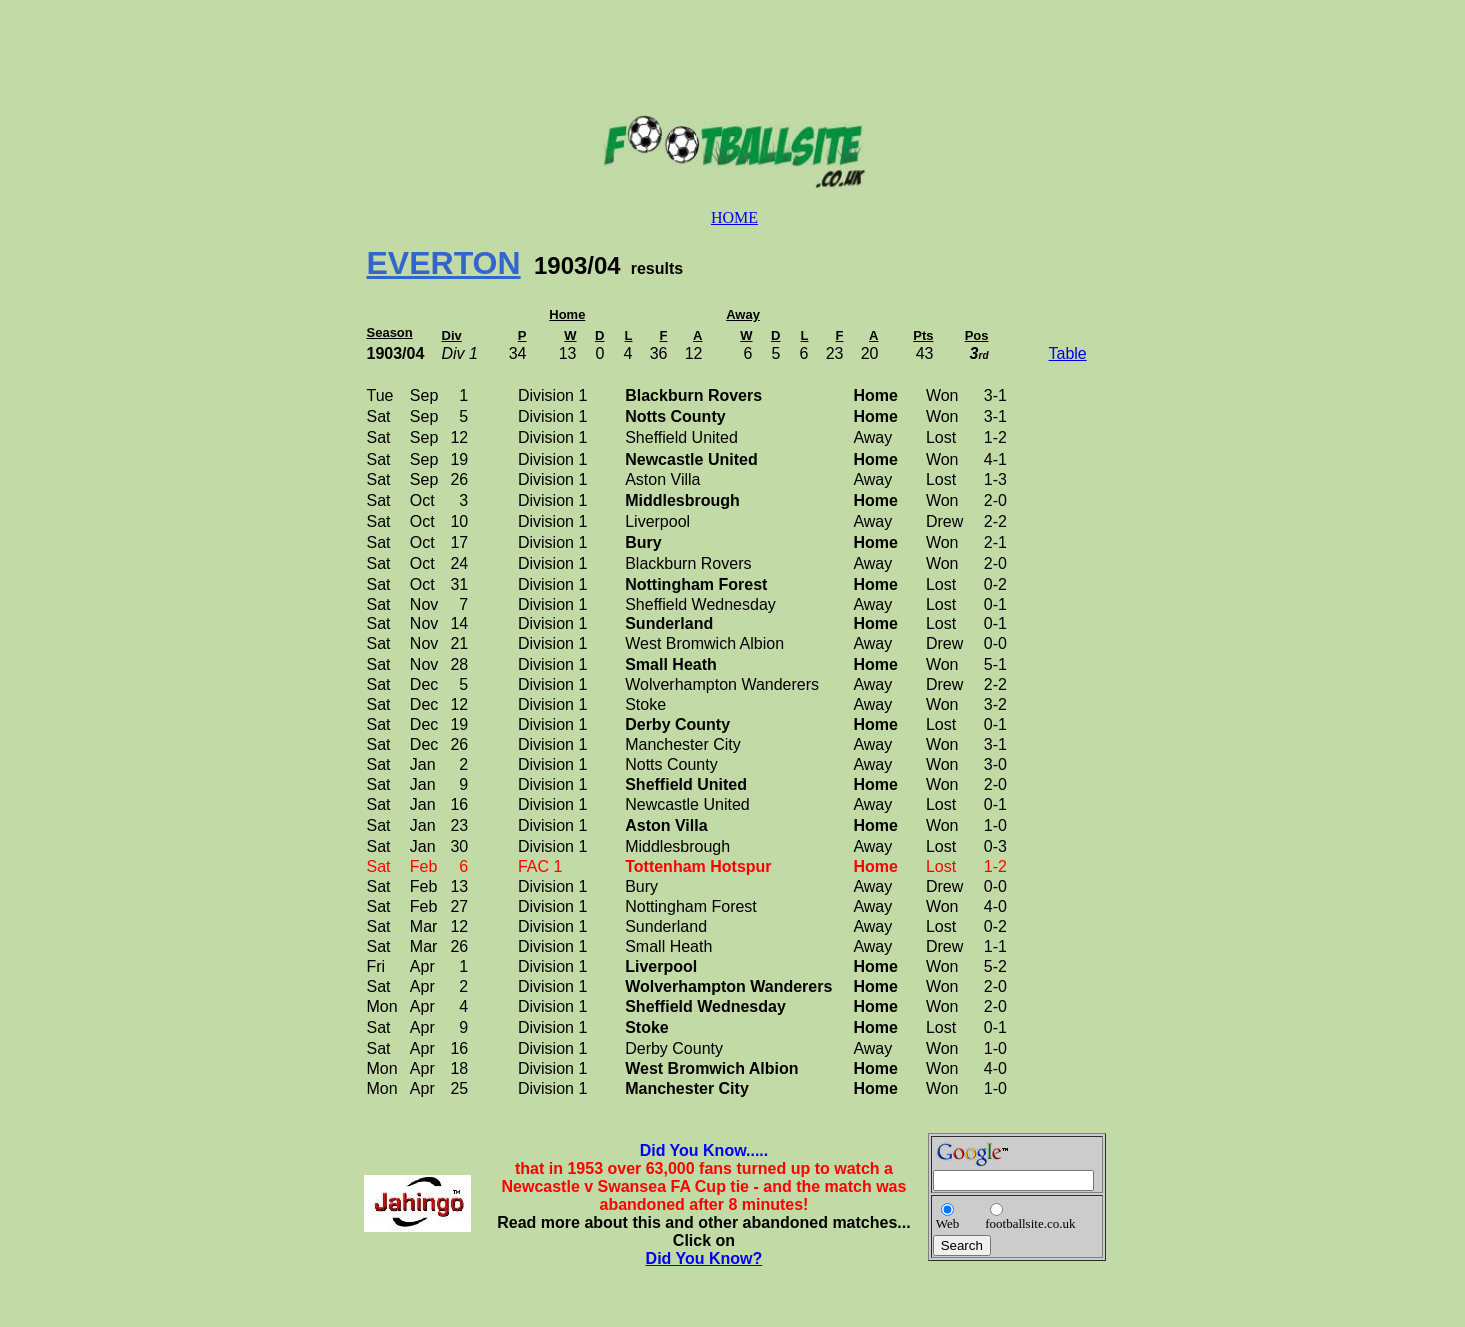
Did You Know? (704, 1258)
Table (1068, 353)
